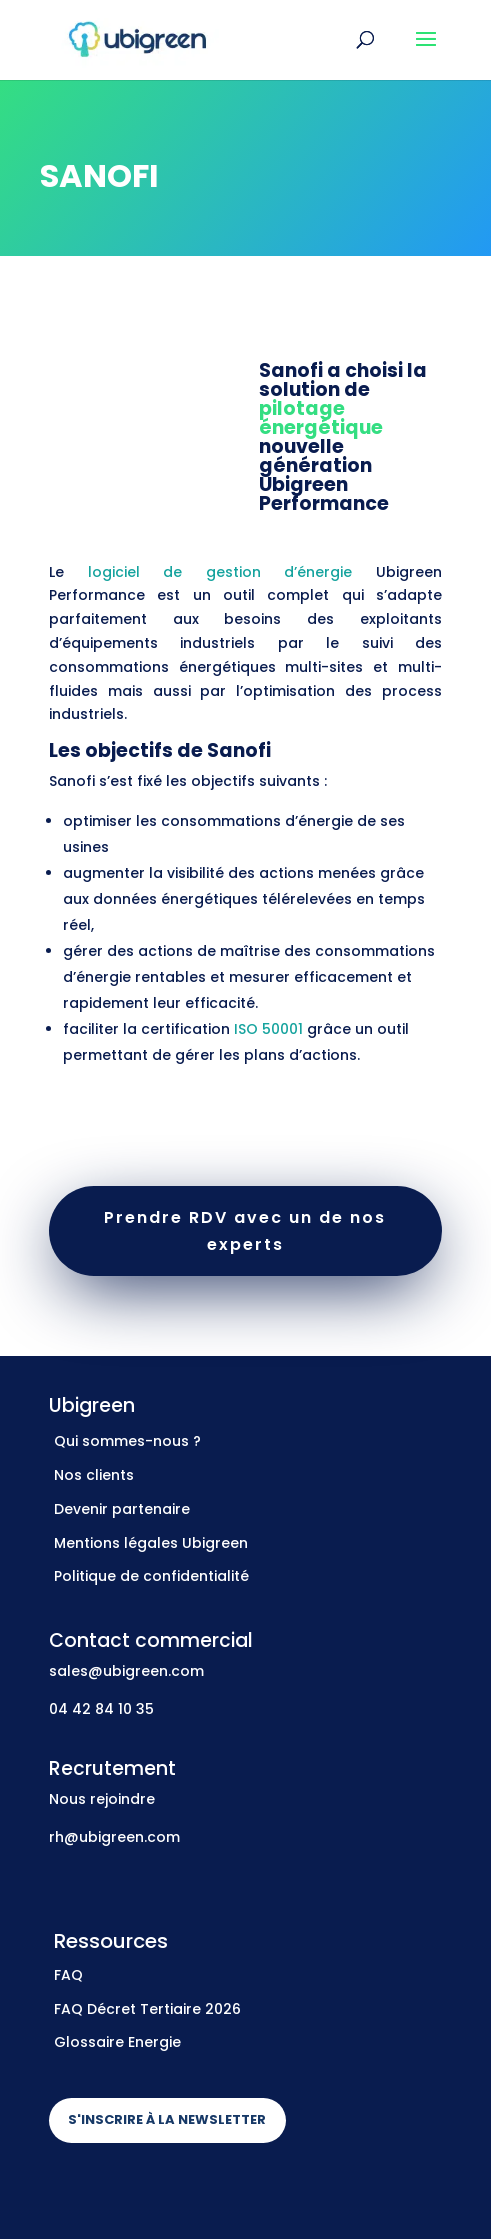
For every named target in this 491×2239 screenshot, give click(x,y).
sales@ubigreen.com (126, 1671)
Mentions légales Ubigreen (151, 1543)
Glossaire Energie (117, 2042)
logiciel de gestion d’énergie (220, 572)
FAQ (68, 1975)
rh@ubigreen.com (114, 1837)
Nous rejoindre (102, 1799)
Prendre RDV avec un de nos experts (245, 1231)
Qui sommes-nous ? (127, 1441)
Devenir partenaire (122, 1509)
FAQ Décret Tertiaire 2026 (147, 2009)
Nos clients (94, 1475)
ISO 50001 (268, 1029)
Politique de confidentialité (151, 1576)
